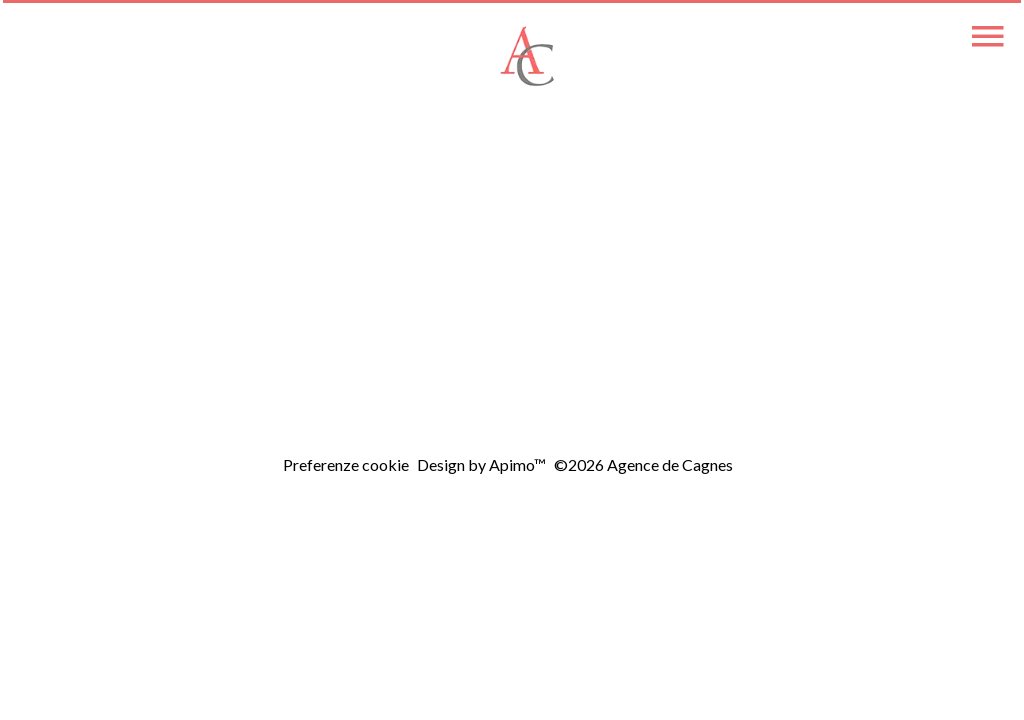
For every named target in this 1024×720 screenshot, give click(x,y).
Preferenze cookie (346, 464)
